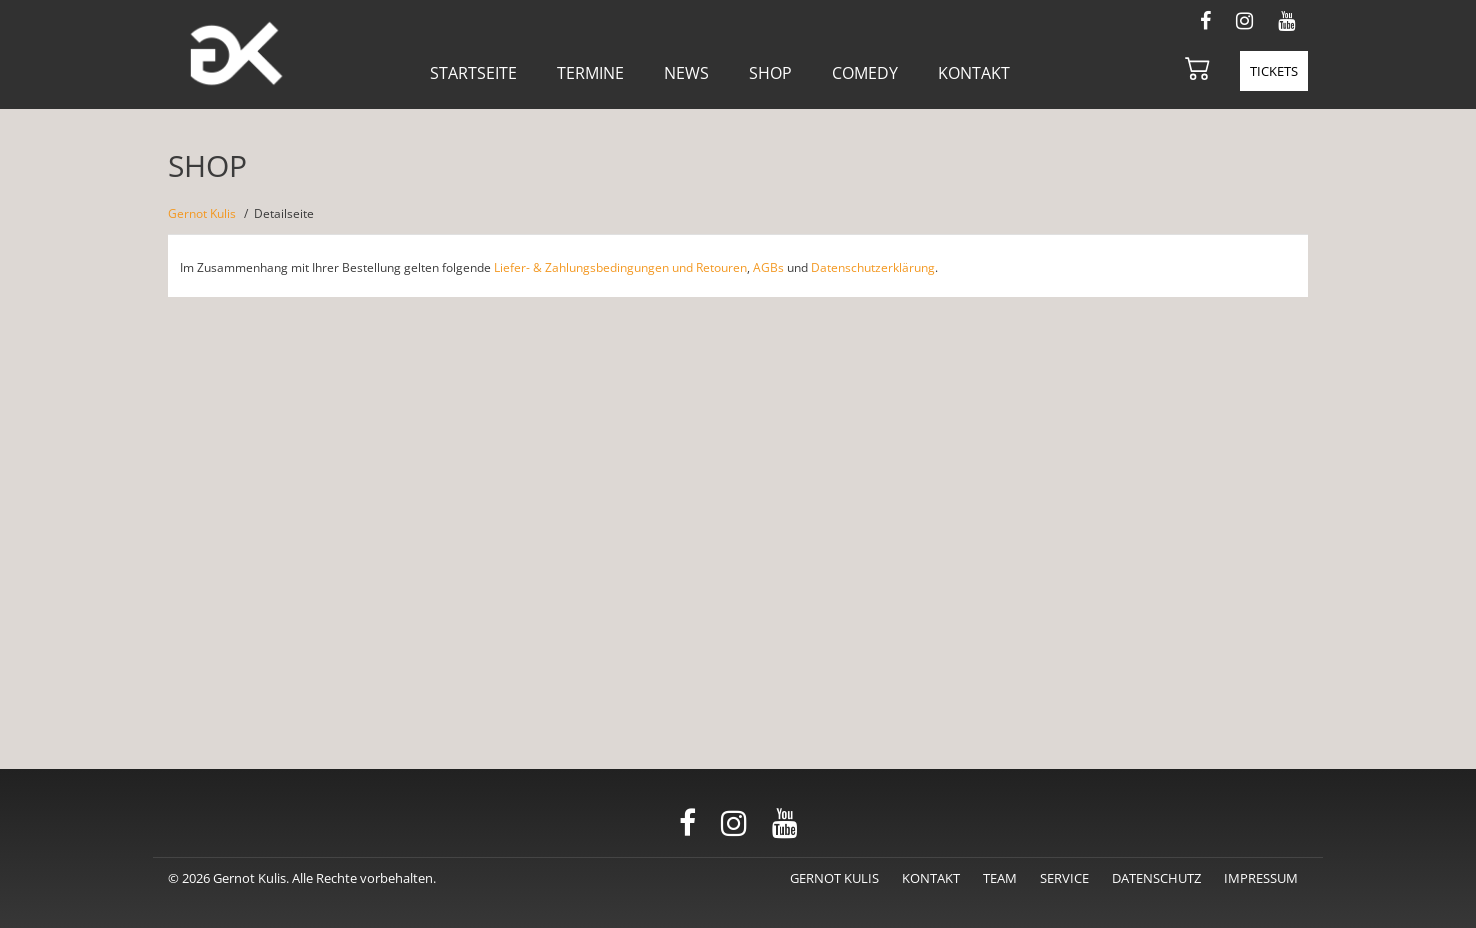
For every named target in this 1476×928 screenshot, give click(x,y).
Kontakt (974, 73)
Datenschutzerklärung (873, 267)
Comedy (865, 73)
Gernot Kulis (202, 213)
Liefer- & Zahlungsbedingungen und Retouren (620, 267)
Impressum (1261, 878)
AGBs (768, 267)
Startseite (473, 73)
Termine (590, 73)
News (686, 73)
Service (1064, 878)
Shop (770, 73)
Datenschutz (1156, 878)
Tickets (1274, 71)
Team (1000, 878)
